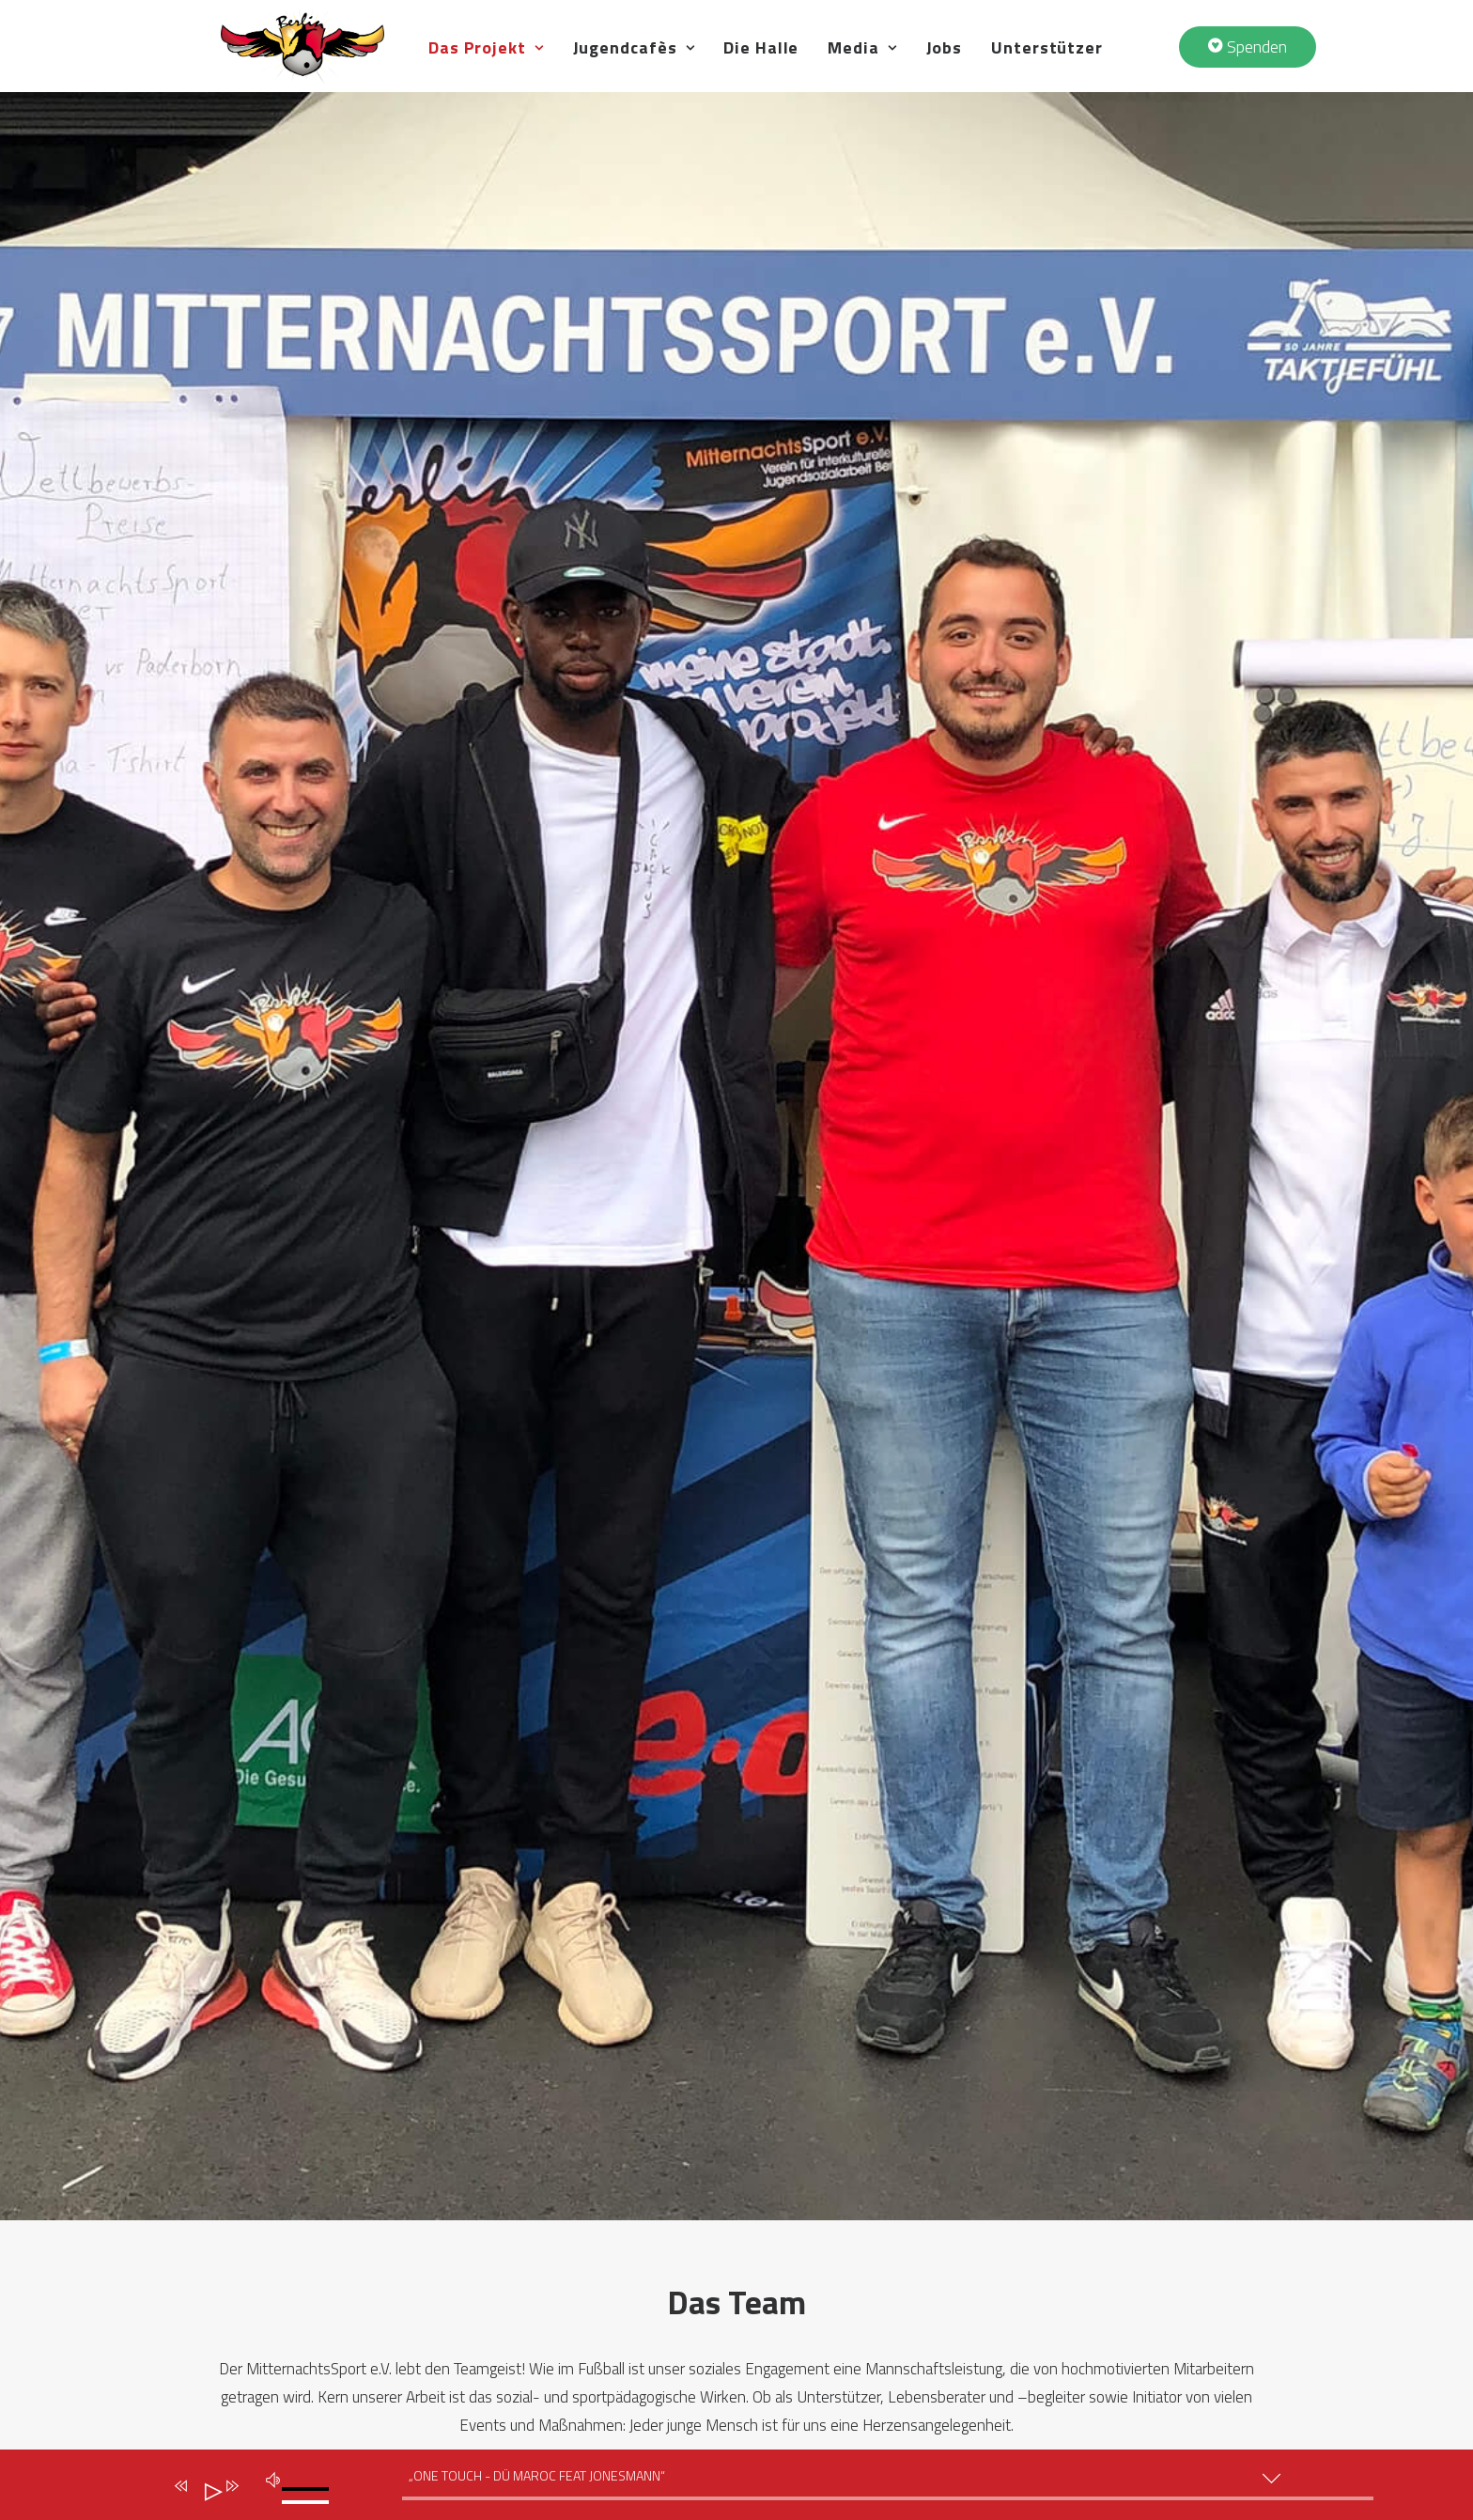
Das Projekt (589, 72)
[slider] (887, 2498)
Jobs (1047, 72)
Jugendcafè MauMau (827, 2228)
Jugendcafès (736, 72)
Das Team (516, 2167)
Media (965, 72)
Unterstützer (1150, 72)
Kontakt (1057, 2258)
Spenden (1058, 2228)
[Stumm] (269, 2476)
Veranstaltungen (1089, 2167)
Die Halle (864, 72)
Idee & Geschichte (545, 2197)
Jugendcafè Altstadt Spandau (860, 2197)
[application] (746, 2489)
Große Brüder (529, 2320)
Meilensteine (528, 2289)
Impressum (249, 2364)
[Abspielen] (205, 2488)
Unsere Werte (531, 2228)
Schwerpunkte (533, 2258)
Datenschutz (254, 2333)
